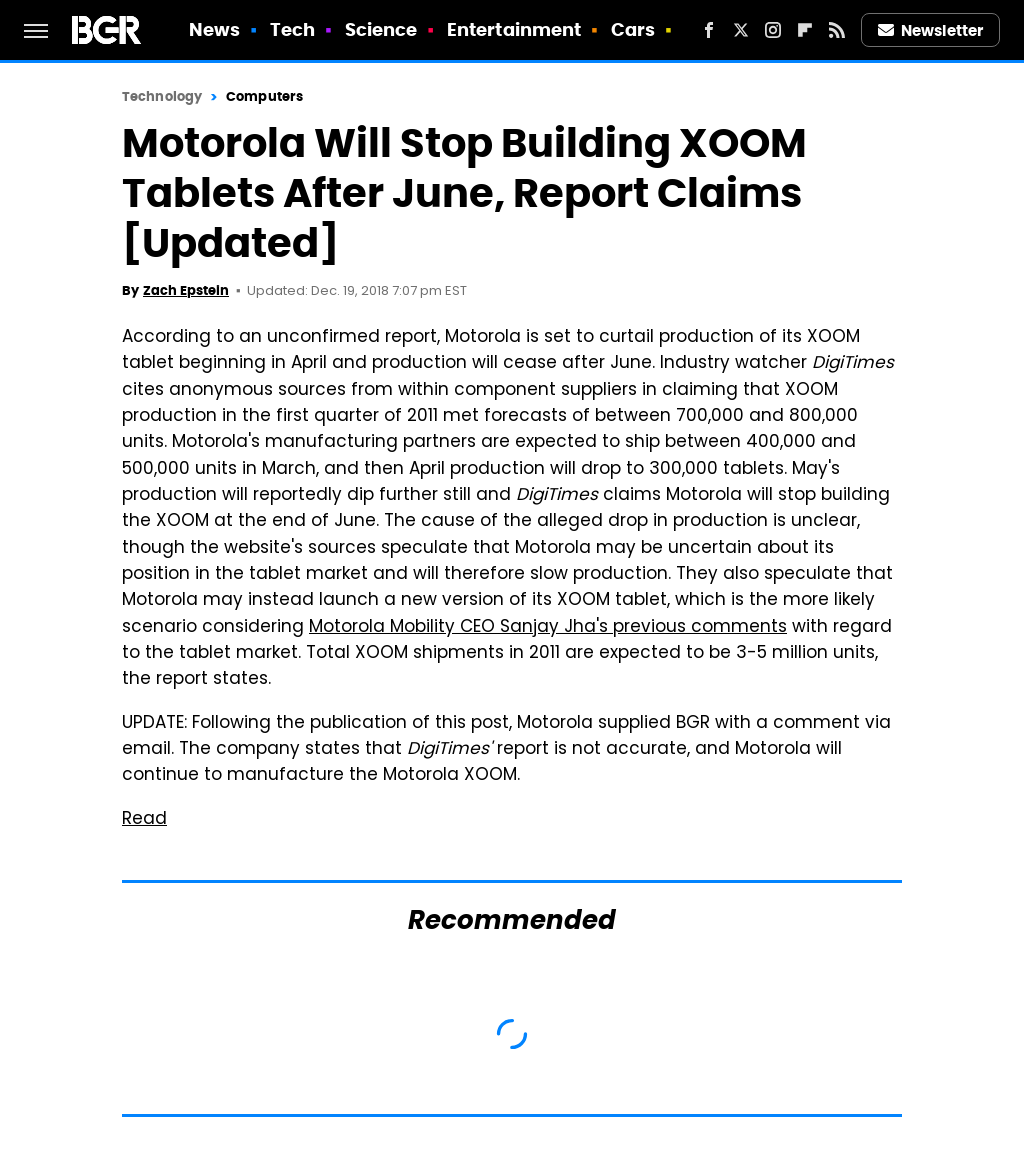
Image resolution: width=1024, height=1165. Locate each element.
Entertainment (514, 29)
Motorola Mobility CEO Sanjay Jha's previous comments (548, 628)
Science (381, 29)
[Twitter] (741, 30)
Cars (633, 29)
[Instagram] (773, 30)
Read (144, 820)
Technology (162, 96)
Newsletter (931, 30)
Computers (264, 96)
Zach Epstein (186, 290)
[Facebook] (709, 30)
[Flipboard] (805, 30)
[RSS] (837, 30)
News (214, 29)
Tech (292, 29)
